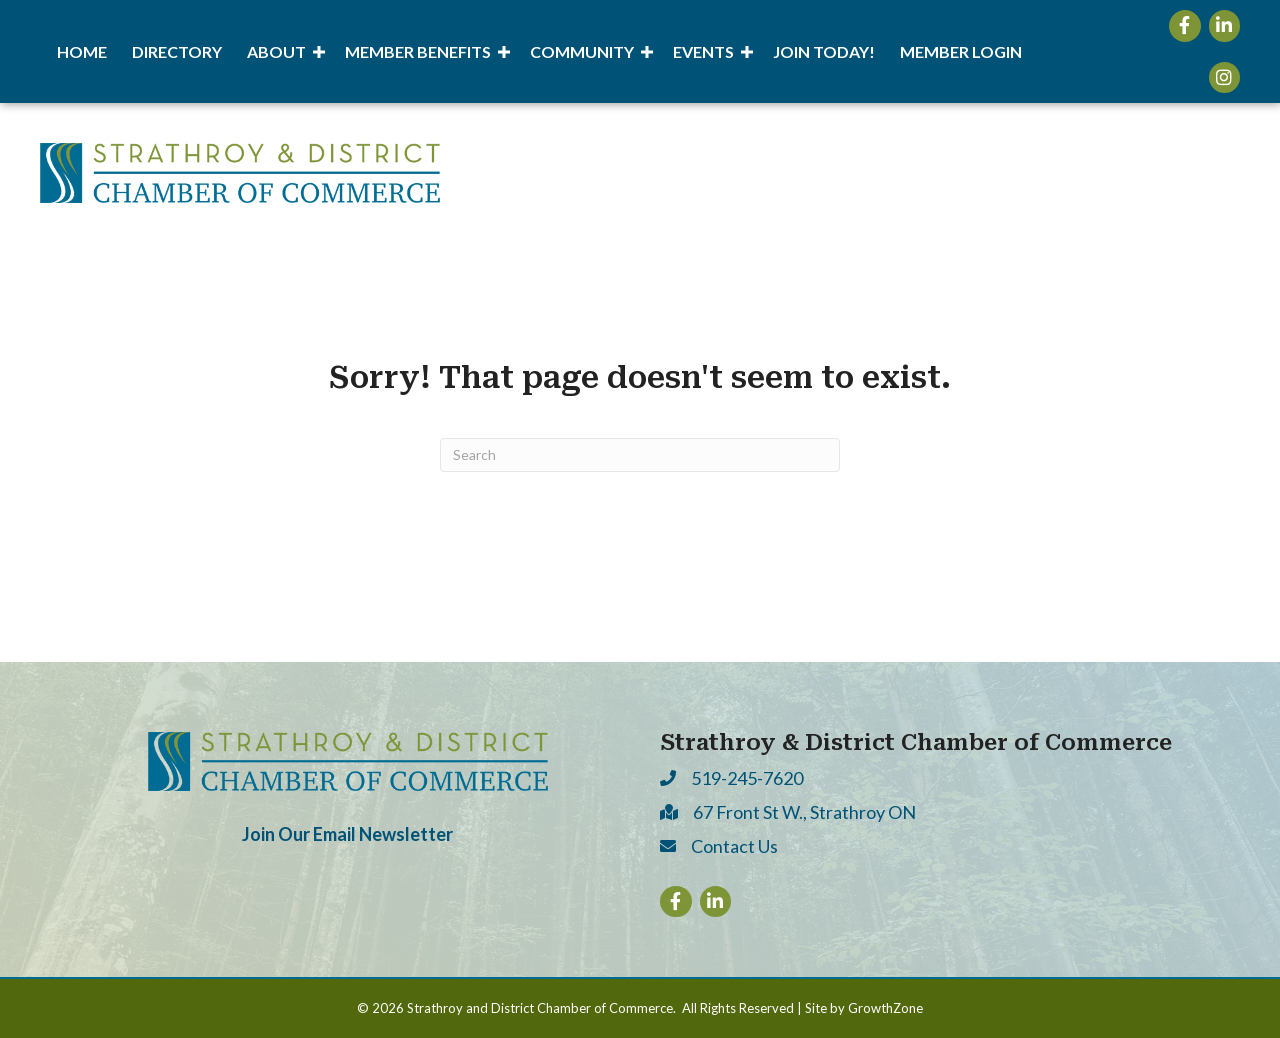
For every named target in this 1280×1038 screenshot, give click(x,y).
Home (82, 51)
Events (703, 51)
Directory (177, 51)
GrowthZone (885, 1008)
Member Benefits (418, 51)
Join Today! (824, 51)
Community (582, 51)
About (276, 51)
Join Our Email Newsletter (347, 834)
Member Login (961, 51)
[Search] (640, 455)
